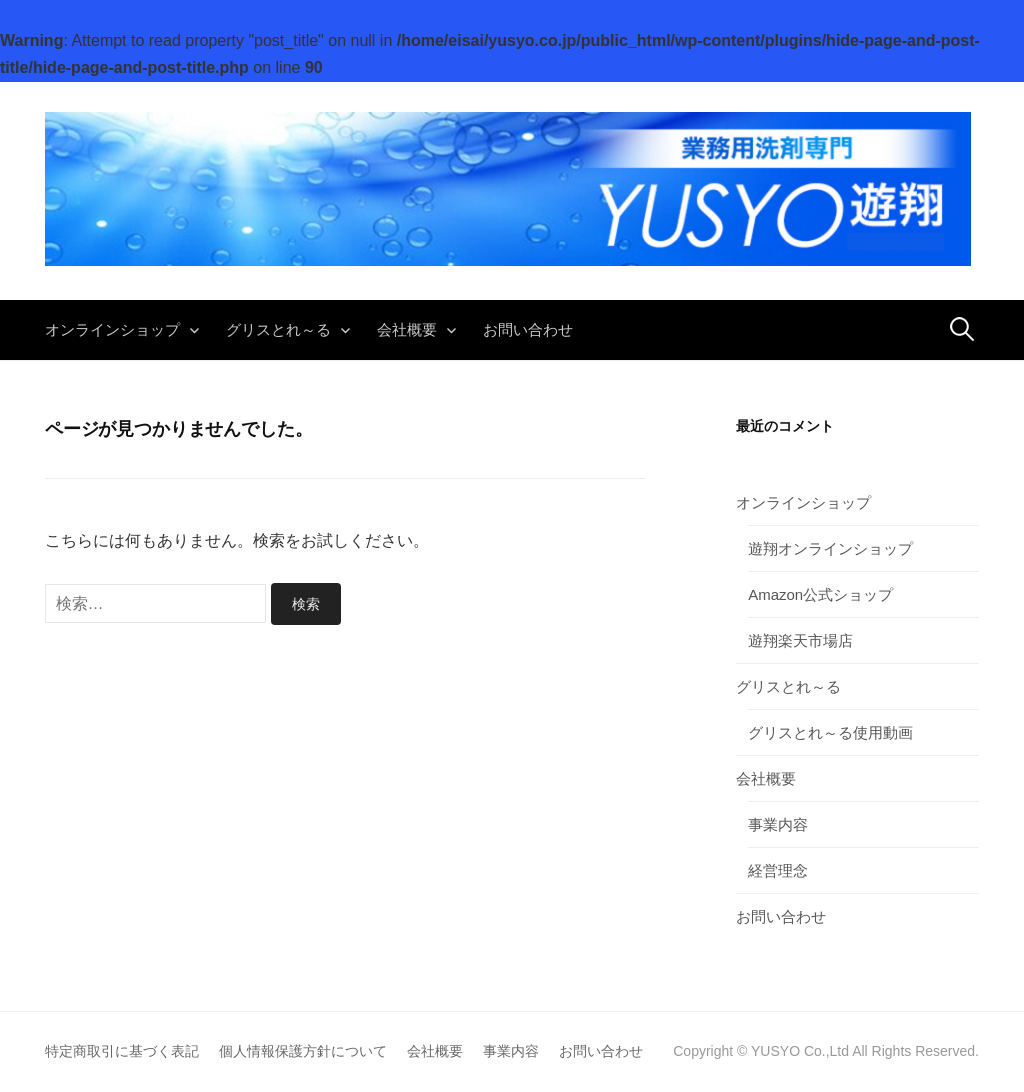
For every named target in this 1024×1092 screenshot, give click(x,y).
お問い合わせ (528, 329)
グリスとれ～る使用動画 (830, 732)
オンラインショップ (112, 329)
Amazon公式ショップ (820, 594)
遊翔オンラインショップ (830, 548)
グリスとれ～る (278, 329)
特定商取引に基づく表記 (122, 1051)
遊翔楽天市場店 (800, 640)
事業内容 (778, 824)
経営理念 (778, 870)
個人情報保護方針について (303, 1051)
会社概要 (407, 329)
